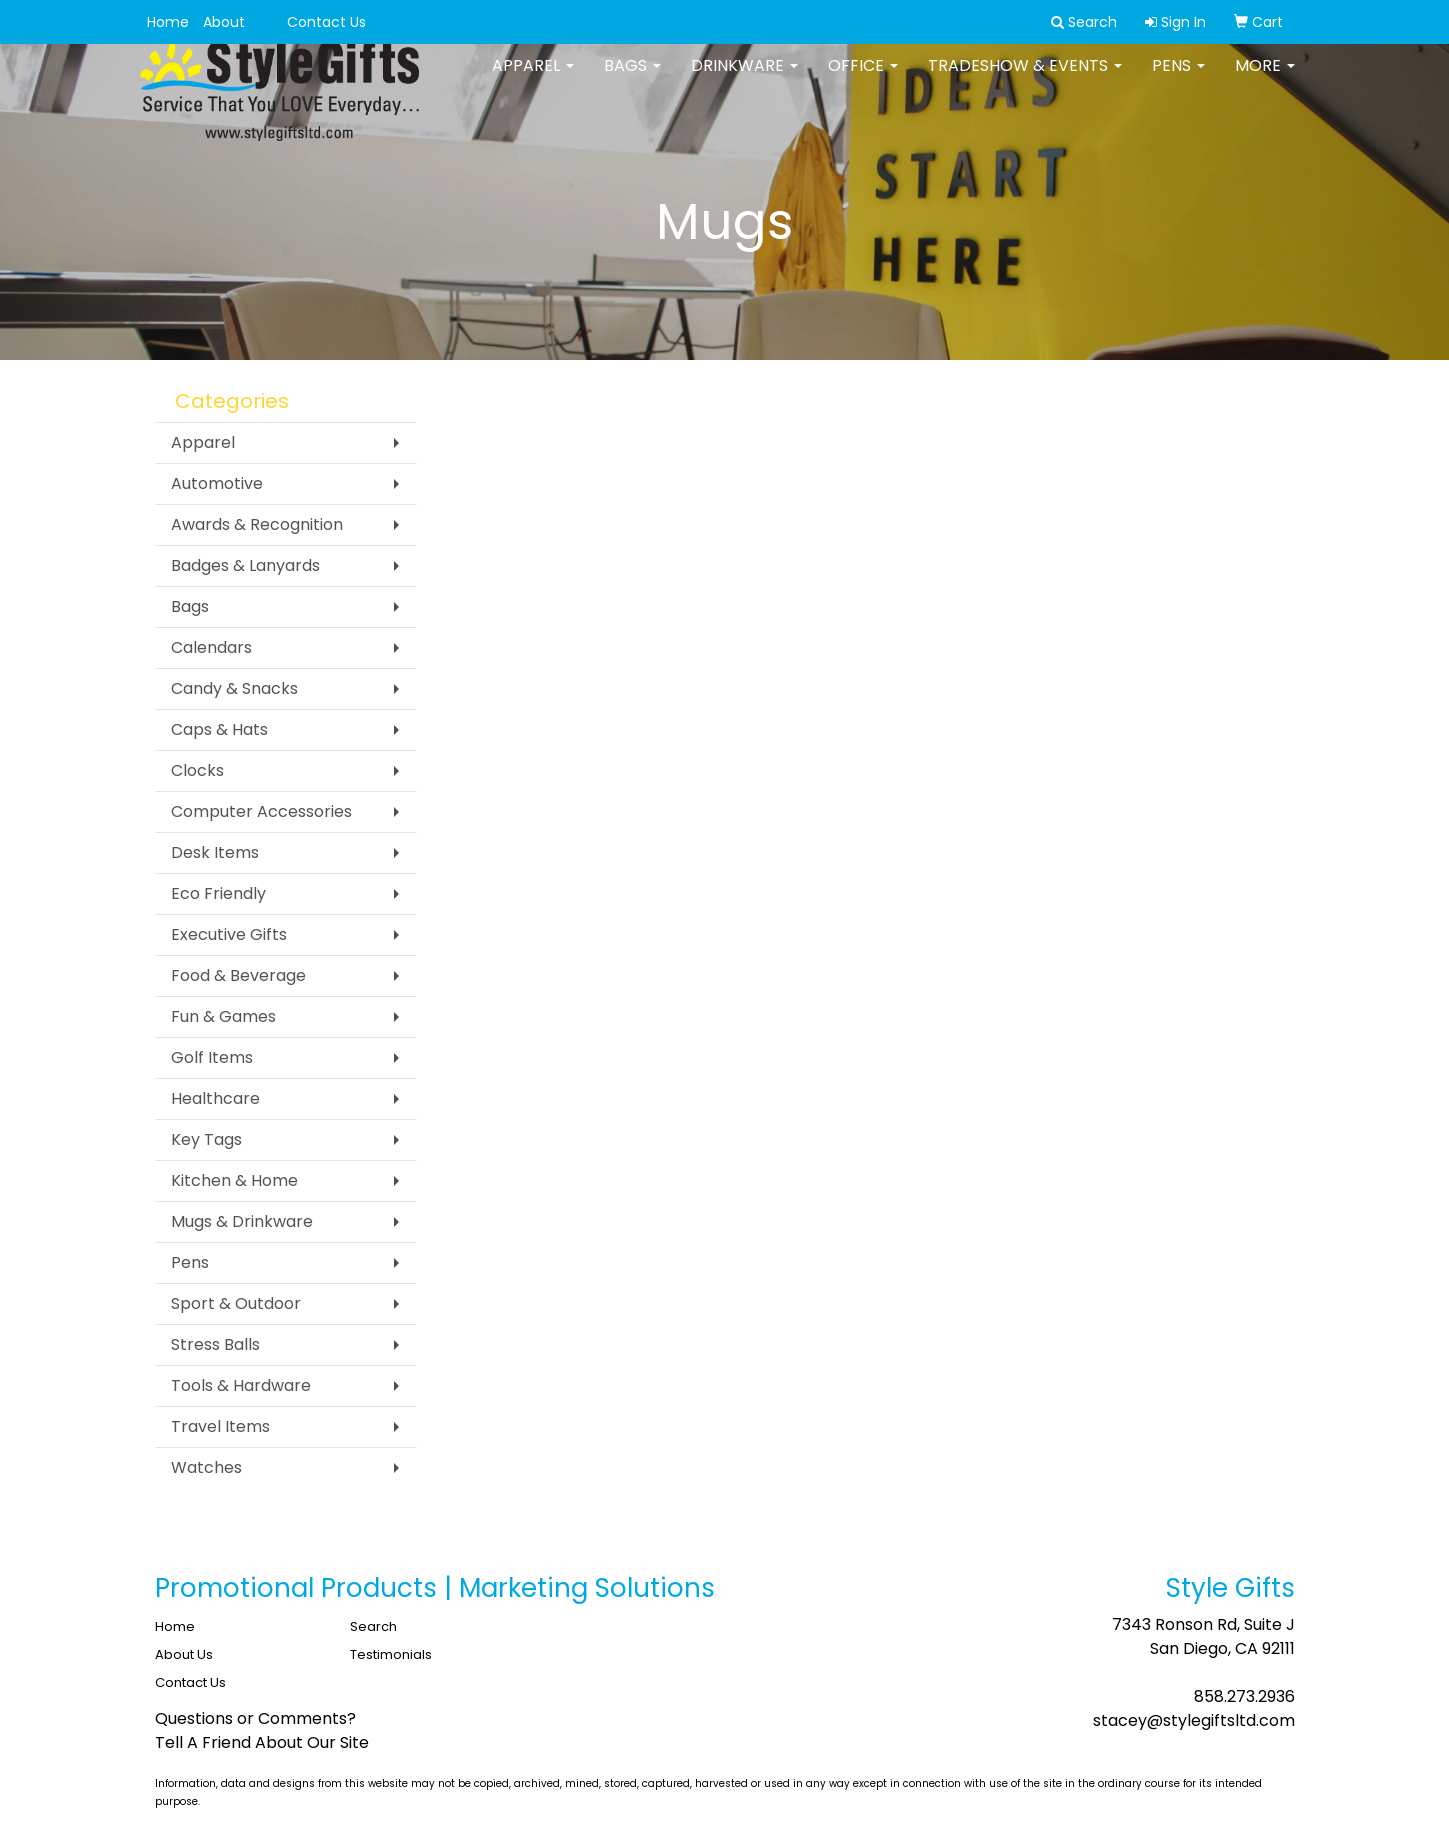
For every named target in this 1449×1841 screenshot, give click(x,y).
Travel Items (220, 1426)
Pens (1178, 79)
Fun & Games (223, 1016)
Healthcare (215, 1098)
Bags (632, 79)
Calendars (211, 647)
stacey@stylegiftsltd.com (1194, 1720)
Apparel (533, 79)
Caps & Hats (219, 729)
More (1265, 79)
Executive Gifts (229, 934)
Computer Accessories (261, 811)
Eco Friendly (218, 893)
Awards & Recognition (257, 524)
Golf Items (212, 1057)
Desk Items (215, 852)
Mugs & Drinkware (242, 1221)
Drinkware (744, 79)
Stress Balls (215, 1344)
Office (863, 79)
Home (168, 22)
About (224, 22)
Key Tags (206, 1139)
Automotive (217, 483)
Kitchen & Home (234, 1180)
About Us (184, 1654)
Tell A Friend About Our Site (262, 1742)
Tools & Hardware (241, 1385)
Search (373, 1626)
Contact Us (326, 22)
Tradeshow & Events (1025, 79)
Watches (206, 1467)
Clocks (197, 770)
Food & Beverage (238, 975)
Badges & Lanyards (245, 565)
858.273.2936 (1244, 1696)
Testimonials (391, 1654)
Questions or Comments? (255, 1718)
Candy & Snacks (234, 688)
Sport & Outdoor (236, 1303)
